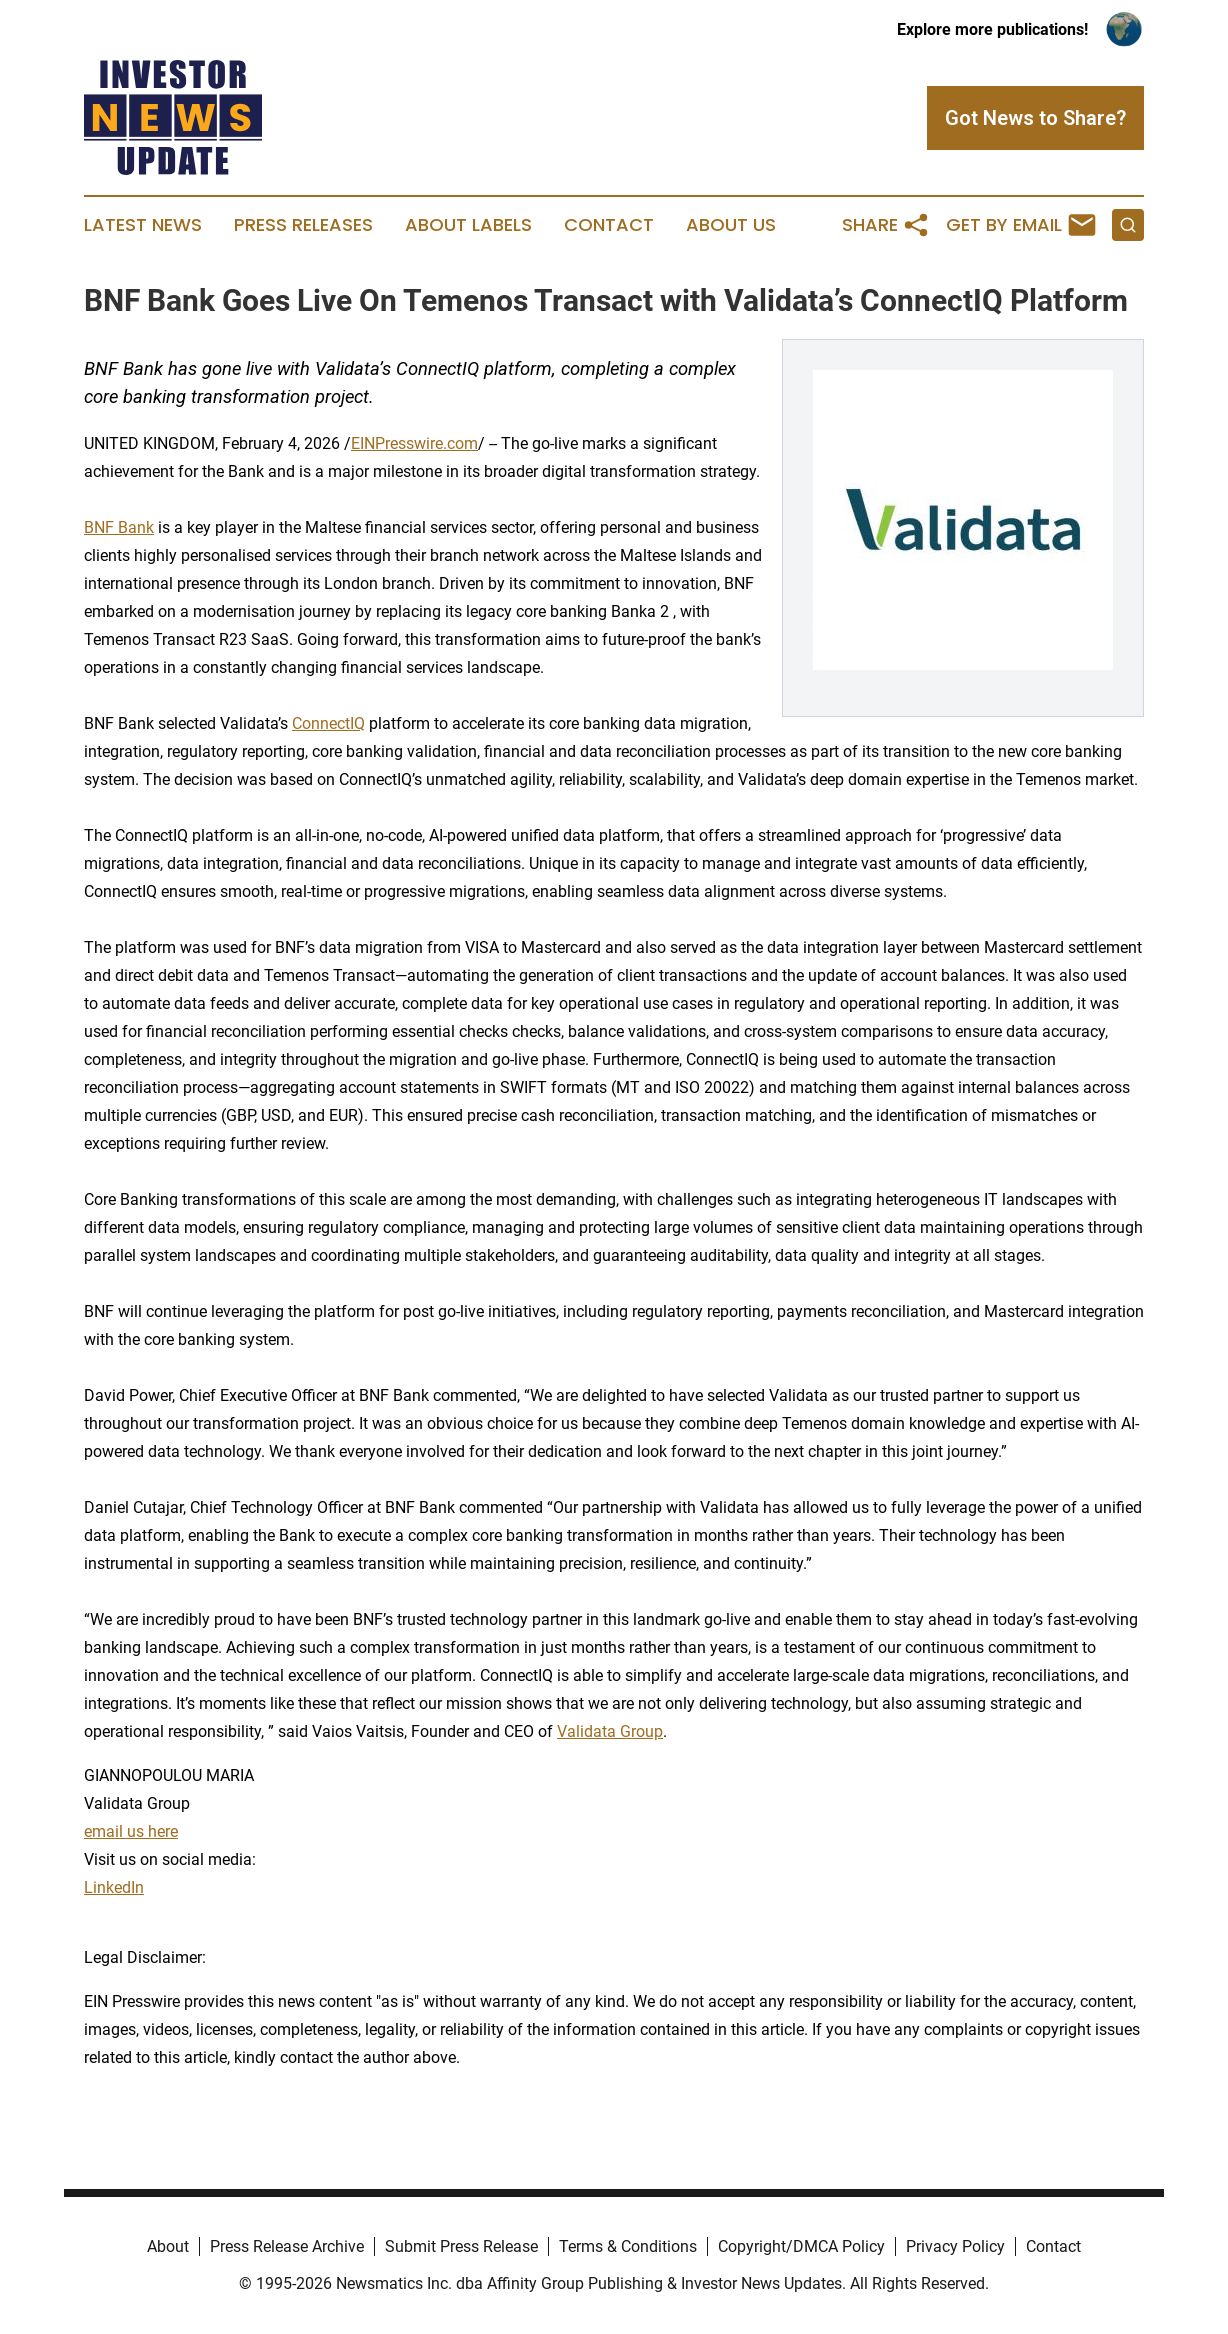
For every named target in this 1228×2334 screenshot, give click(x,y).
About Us (731, 225)
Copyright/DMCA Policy (801, 2246)
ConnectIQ (328, 723)
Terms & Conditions (628, 2246)
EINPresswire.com (414, 443)
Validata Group (610, 1731)
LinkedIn (114, 1887)
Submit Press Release (461, 2246)
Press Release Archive (287, 2246)
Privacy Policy (955, 2246)
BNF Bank (119, 527)
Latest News (143, 225)
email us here (131, 1831)
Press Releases (303, 225)
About (168, 2246)
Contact (609, 225)
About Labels (468, 225)
